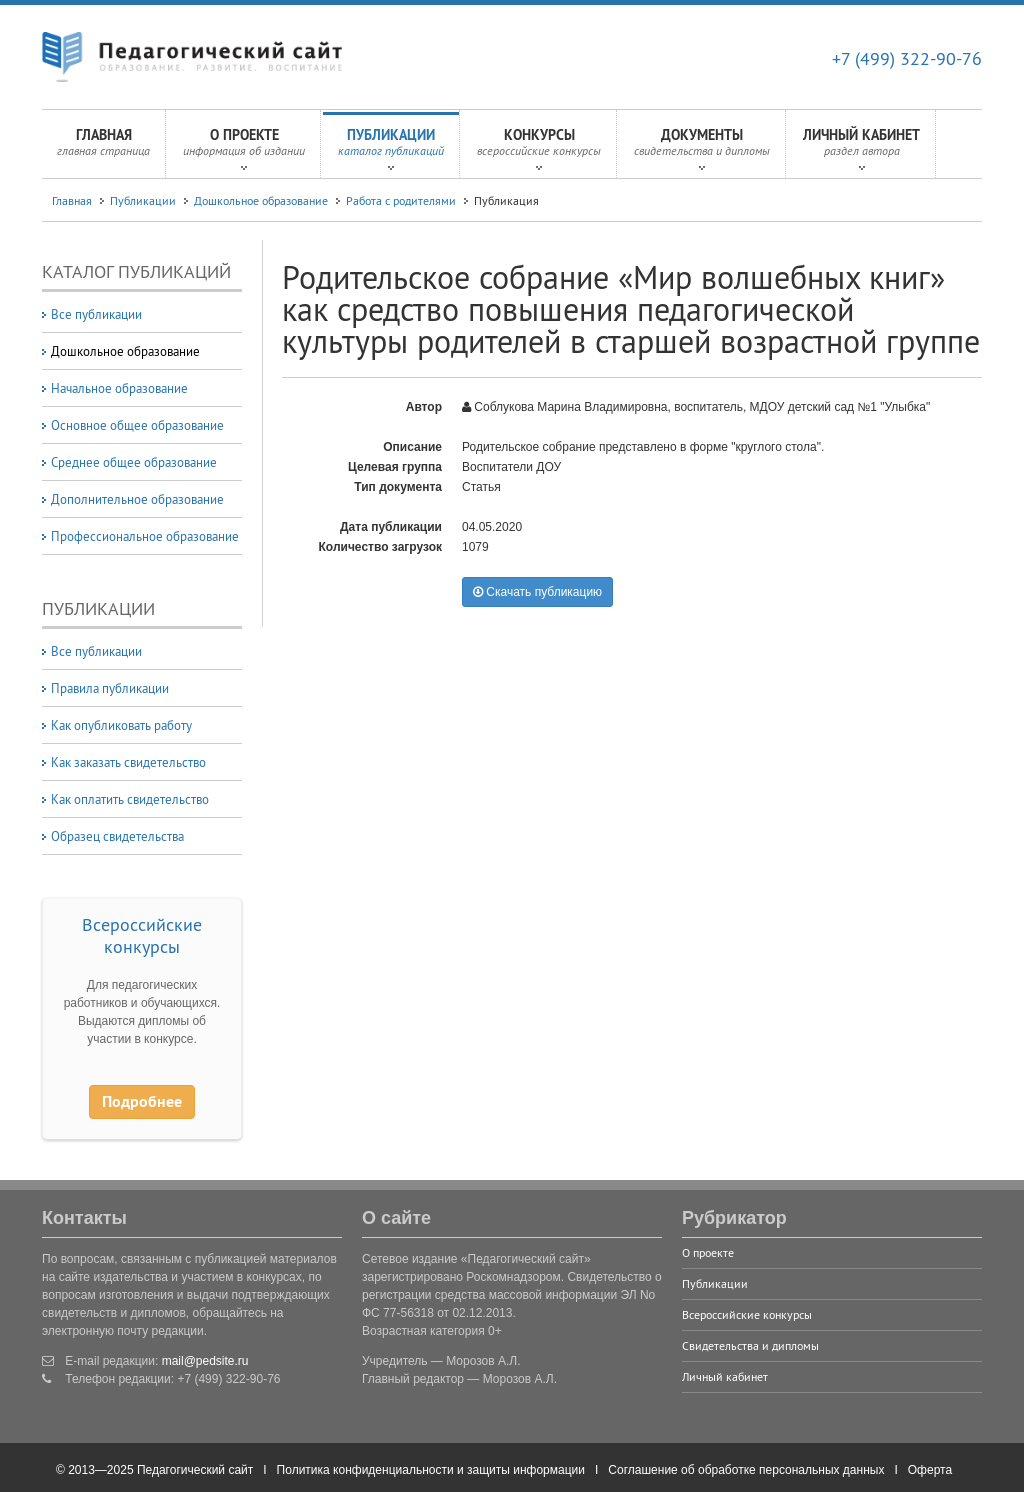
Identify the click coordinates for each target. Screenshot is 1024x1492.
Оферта (930, 1470)
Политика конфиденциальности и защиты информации (431, 1470)
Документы (702, 148)
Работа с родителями (401, 200)
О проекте (244, 148)
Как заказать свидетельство (128, 762)
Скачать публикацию (537, 592)
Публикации (391, 148)
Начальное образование (119, 388)
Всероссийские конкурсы (142, 935)
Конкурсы (539, 148)
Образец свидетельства (117, 836)
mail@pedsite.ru (205, 1361)
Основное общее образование (137, 425)
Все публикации (96, 314)
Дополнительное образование (137, 499)
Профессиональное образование (145, 536)
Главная (103, 148)
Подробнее (142, 1101)
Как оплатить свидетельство (130, 799)
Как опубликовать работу (121, 725)
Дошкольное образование (261, 200)
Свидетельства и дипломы (750, 1345)
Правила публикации (110, 688)
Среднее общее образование (134, 462)
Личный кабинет (861, 148)
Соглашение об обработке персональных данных (746, 1470)
